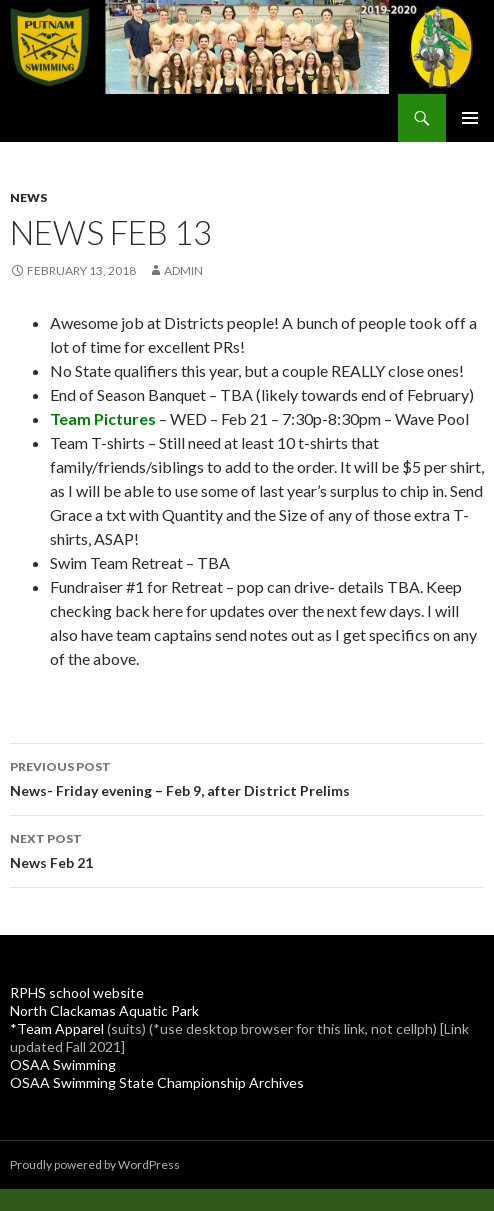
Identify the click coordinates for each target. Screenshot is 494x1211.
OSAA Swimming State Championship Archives (157, 1082)
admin (183, 270)
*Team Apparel (57, 1028)
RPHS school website (77, 992)
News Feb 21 (247, 849)
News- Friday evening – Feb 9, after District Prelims (247, 777)
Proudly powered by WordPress (95, 1164)
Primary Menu (470, 118)
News (28, 197)
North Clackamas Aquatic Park (104, 1010)
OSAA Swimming (63, 1064)
